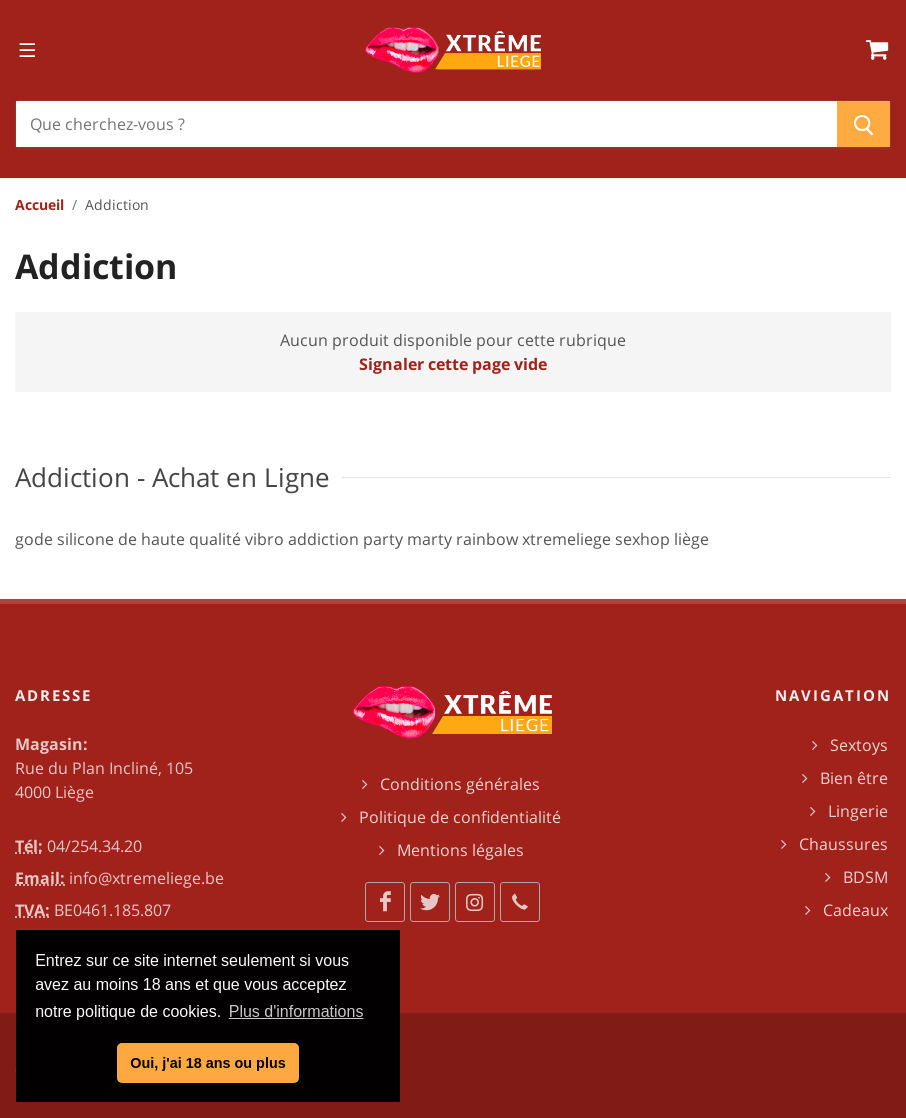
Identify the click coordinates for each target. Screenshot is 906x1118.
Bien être (854, 778)
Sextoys (859, 745)
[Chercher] (426, 124)
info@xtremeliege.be (146, 878)
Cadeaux (855, 910)
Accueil (39, 204)
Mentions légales (460, 850)
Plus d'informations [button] (296, 1011)
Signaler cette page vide (453, 364)
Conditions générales (460, 784)
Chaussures (843, 844)
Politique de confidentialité (460, 817)
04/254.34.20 (94, 846)
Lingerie (858, 811)
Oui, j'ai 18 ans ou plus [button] (207, 1063)
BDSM (865, 877)
